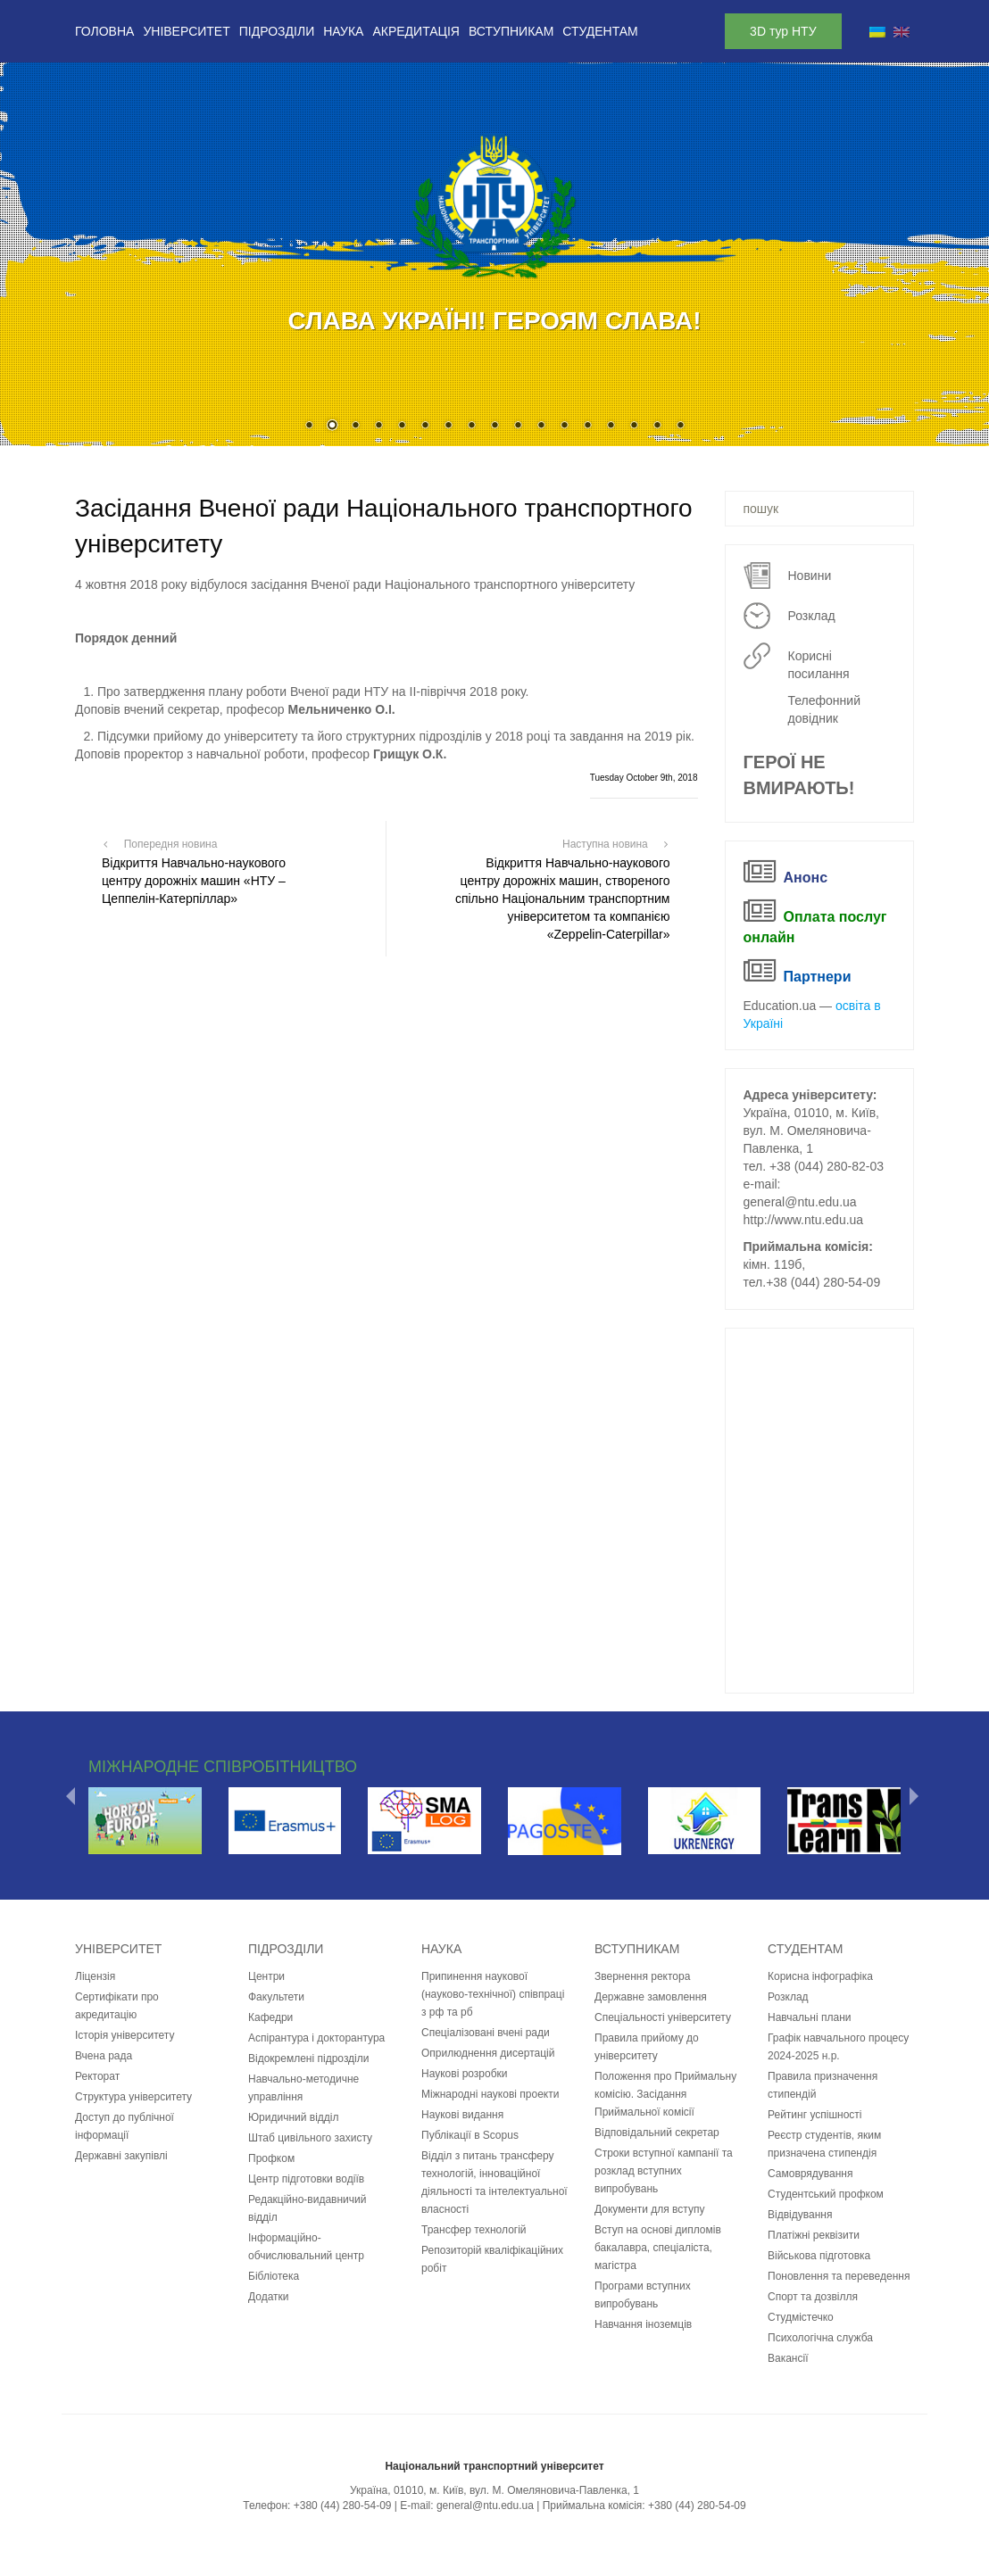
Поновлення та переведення (839, 2276)
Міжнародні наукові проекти (490, 2094)
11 (541, 426)
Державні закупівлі (121, 2155)
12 (564, 426)
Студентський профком (826, 2194)
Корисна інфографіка (820, 1976)
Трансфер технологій (474, 2230)
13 (587, 426)
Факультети (276, 1997)
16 (657, 426)
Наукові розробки (464, 2073)
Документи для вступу (649, 2209)
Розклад (811, 616)
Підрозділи (276, 31)
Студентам (599, 31)
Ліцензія (95, 1976)
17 (680, 426)
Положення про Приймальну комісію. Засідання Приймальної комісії (665, 2094)
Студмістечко (801, 2317)
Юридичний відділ (293, 2117)
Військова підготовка (819, 2255)
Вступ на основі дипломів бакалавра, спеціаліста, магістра (657, 2248)
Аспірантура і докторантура (316, 2038)
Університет (186, 31)
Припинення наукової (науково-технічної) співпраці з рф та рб (492, 1994)
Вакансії (788, 2358)
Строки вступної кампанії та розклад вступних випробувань (663, 2171)
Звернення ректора (642, 1976)
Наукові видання (462, 2114)
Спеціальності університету (662, 2017)
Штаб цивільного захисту (310, 2138)
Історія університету (124, 2035)
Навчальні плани (810, 2017)
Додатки (268, 2296)
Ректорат (97, 2076)
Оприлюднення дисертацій (487, 2053)
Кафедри (270, 2017)
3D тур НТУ (783, 31)
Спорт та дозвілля (813, 2296)
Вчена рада (103, 2056)
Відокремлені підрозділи (309, 2058)
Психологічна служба (820, 2338)
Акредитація (416, 31)
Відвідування (800, 2214)
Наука (343, 31)
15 (634, 426)
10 (518, 426)
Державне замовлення (650, 1997)
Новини (810, 575)
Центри (266, 1976)
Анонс (806, 877)
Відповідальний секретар (656, 2132)
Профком (271, 2158)
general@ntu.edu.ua (800, 1202)
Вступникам (511, 31)
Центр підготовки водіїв (306, 2179)
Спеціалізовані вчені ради (485, 2032)
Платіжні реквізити (814, 2235)
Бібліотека (273, 2276)
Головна (104, 31)
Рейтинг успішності (815, 2114)
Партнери (818, 976)
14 (610, 426)
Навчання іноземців (643, 2324)
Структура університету (133, 2097)
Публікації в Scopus (470, 2135)
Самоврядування (810, 2173)
